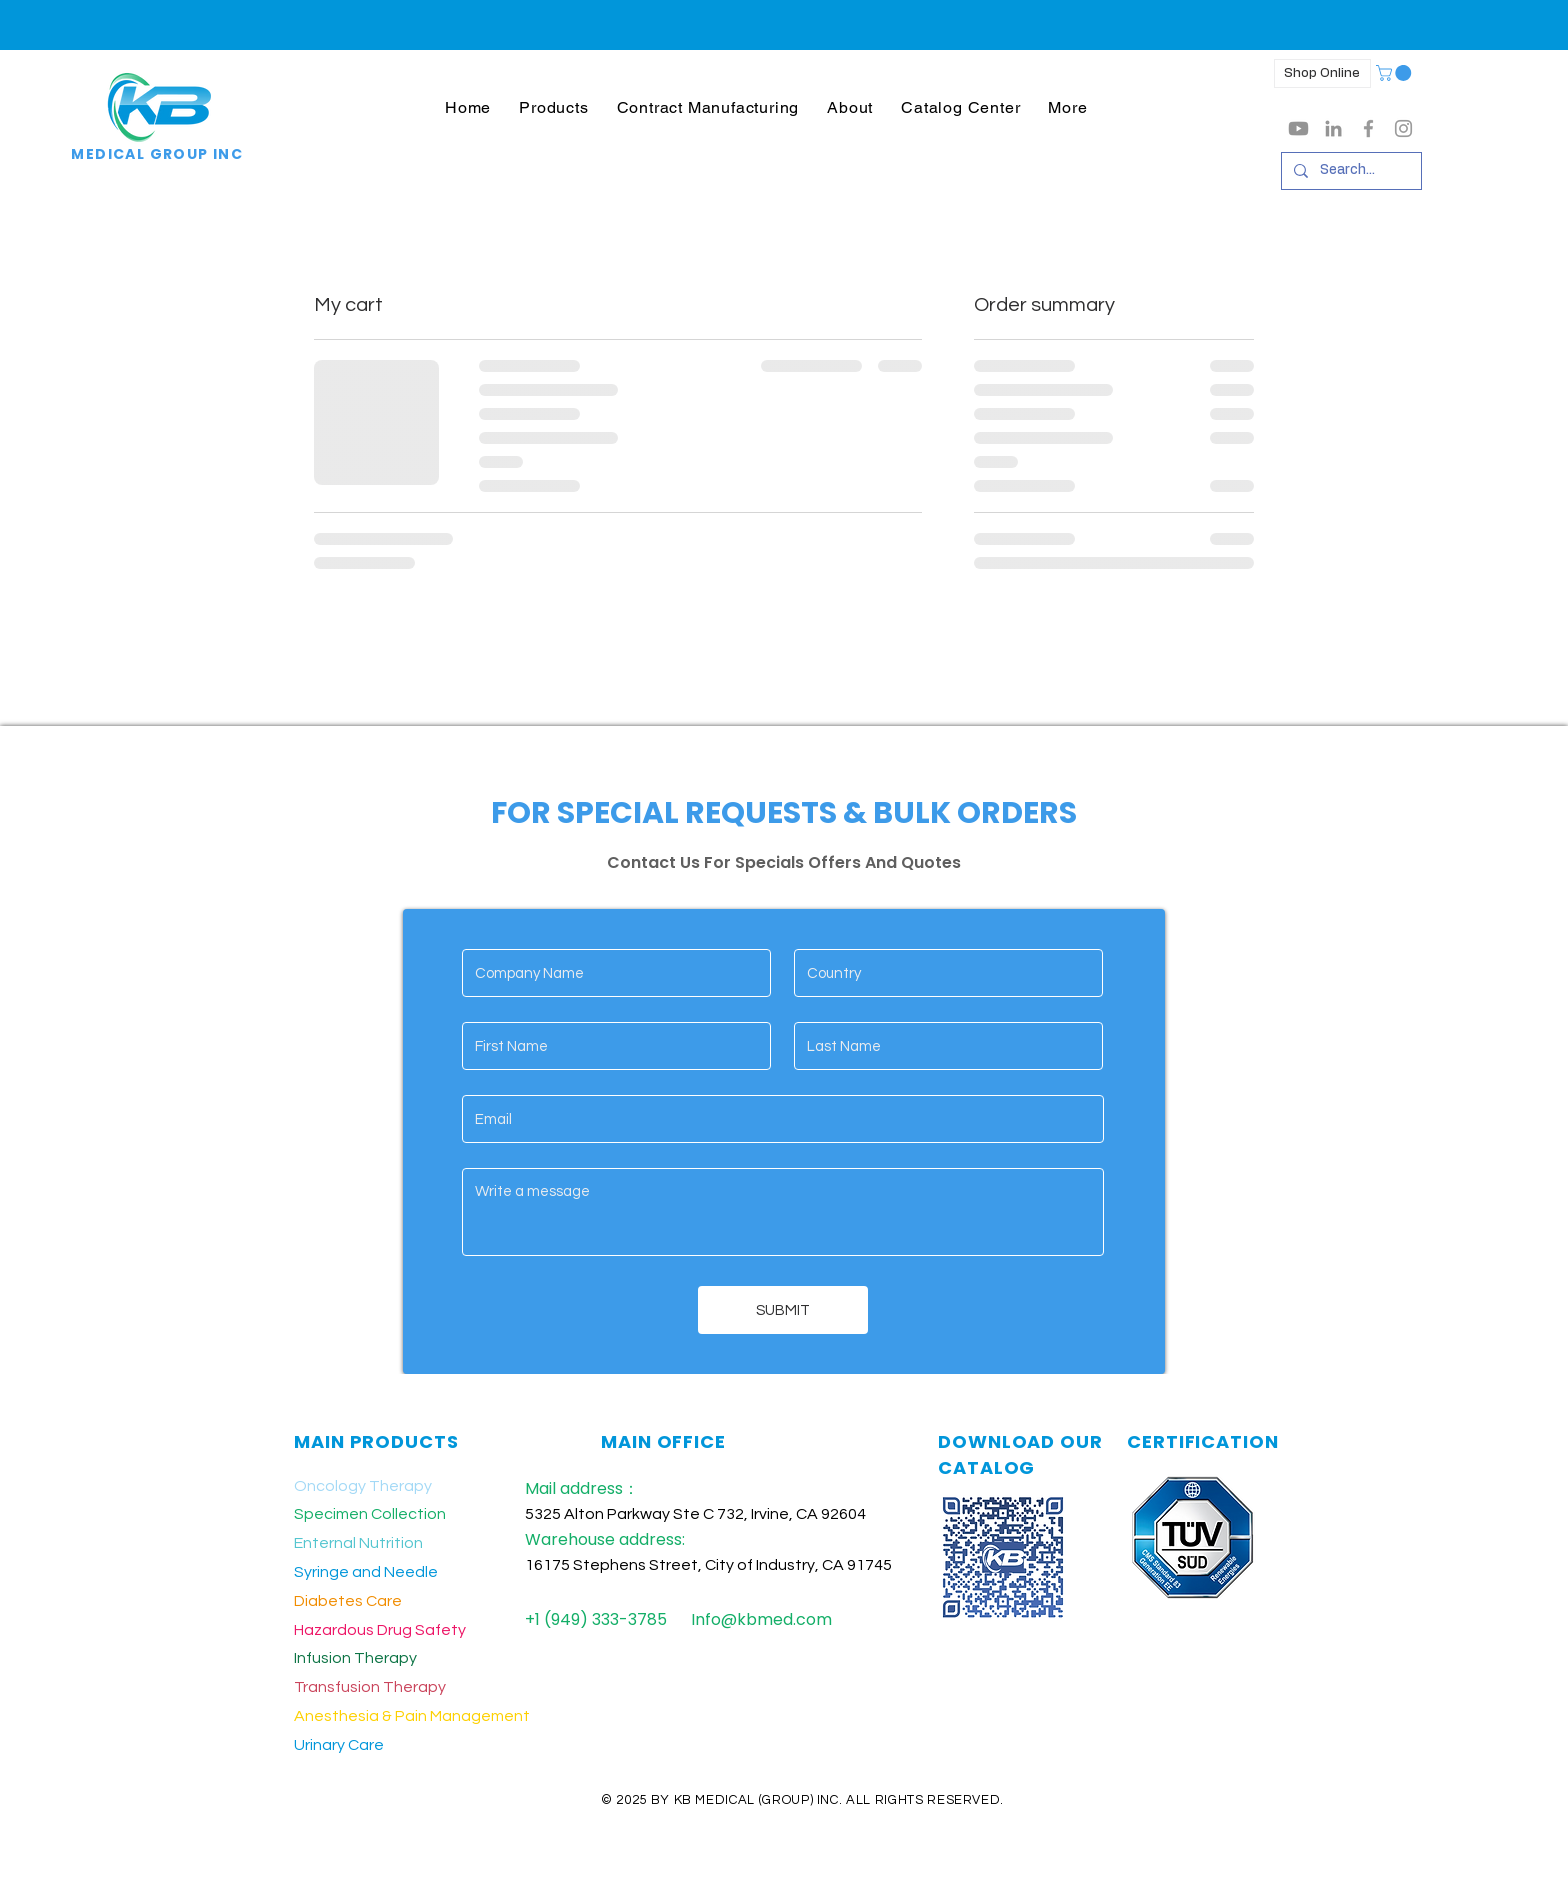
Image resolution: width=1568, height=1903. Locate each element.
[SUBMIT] (783, 1310)
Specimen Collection (370, 1514)
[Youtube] (1298, 128)
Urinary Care (339, 1745)
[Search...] (1349, 171)
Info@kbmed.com (761, 1619)
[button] (553, 107)
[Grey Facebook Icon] (1368, 128)
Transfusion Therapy (370, 1687)
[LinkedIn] (1333, 128)
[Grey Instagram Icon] (1403, 128)
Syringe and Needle (366, 1572)
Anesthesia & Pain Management (412, 1716)
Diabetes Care (348, 1601)
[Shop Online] (1322, 73)
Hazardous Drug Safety (380, 1630)
